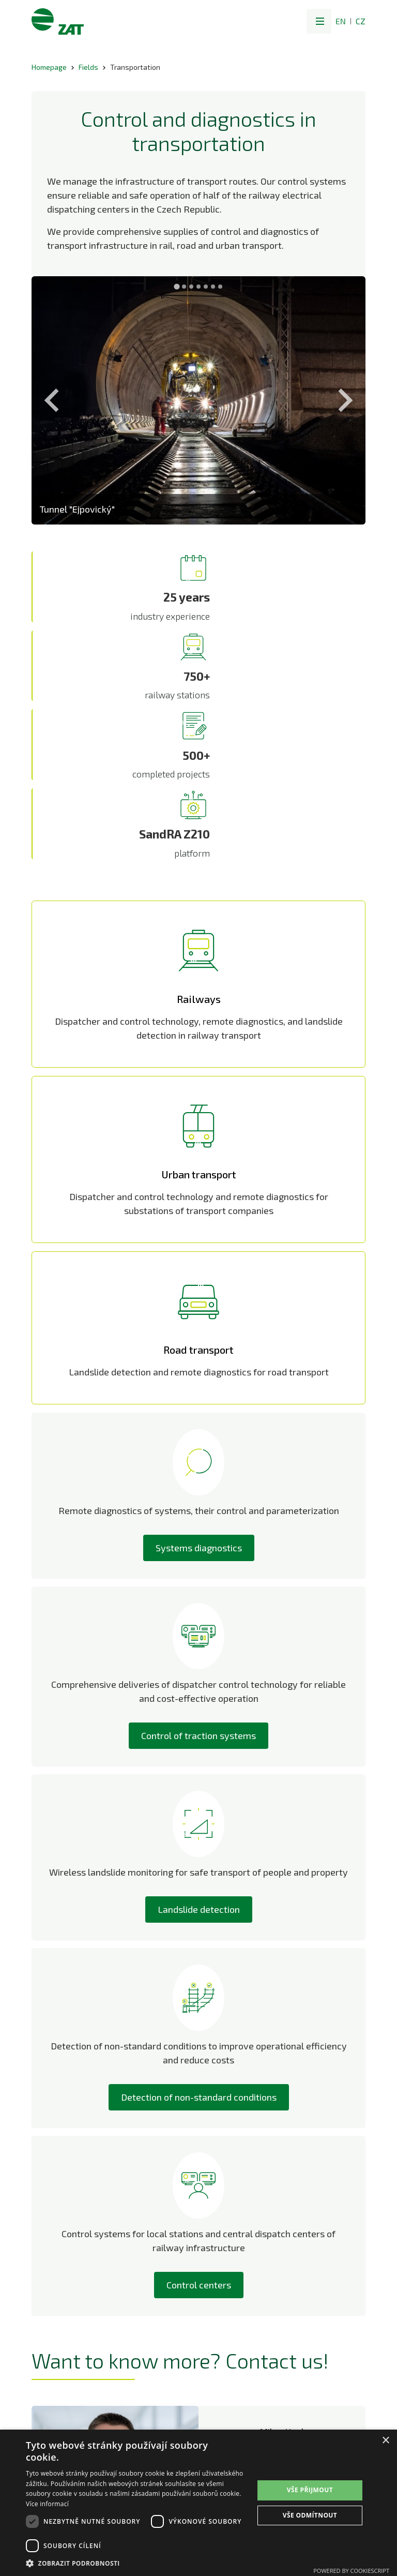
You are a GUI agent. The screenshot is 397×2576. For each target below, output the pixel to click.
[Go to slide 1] (176, 286)
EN (340, 21)
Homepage (49, 67)
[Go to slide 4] (198, 286)
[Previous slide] (53, 400)
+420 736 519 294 (281, 2250)
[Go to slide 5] (206, 286)
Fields (88, 67)
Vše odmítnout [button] (310, 2515)
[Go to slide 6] (213, 286)
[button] (319, 21)
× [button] (385, 2441)
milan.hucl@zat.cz (282, 2238)
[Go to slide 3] (191, 286)
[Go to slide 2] (184, 286)
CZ (360, 21)
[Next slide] (343, 400)
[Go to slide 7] (220, 286)
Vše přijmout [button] (310, 2489)
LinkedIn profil (282, 2278)
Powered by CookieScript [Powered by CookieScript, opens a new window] (351, 2570)
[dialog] (198, 2503)
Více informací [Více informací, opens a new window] (47, 2503)
